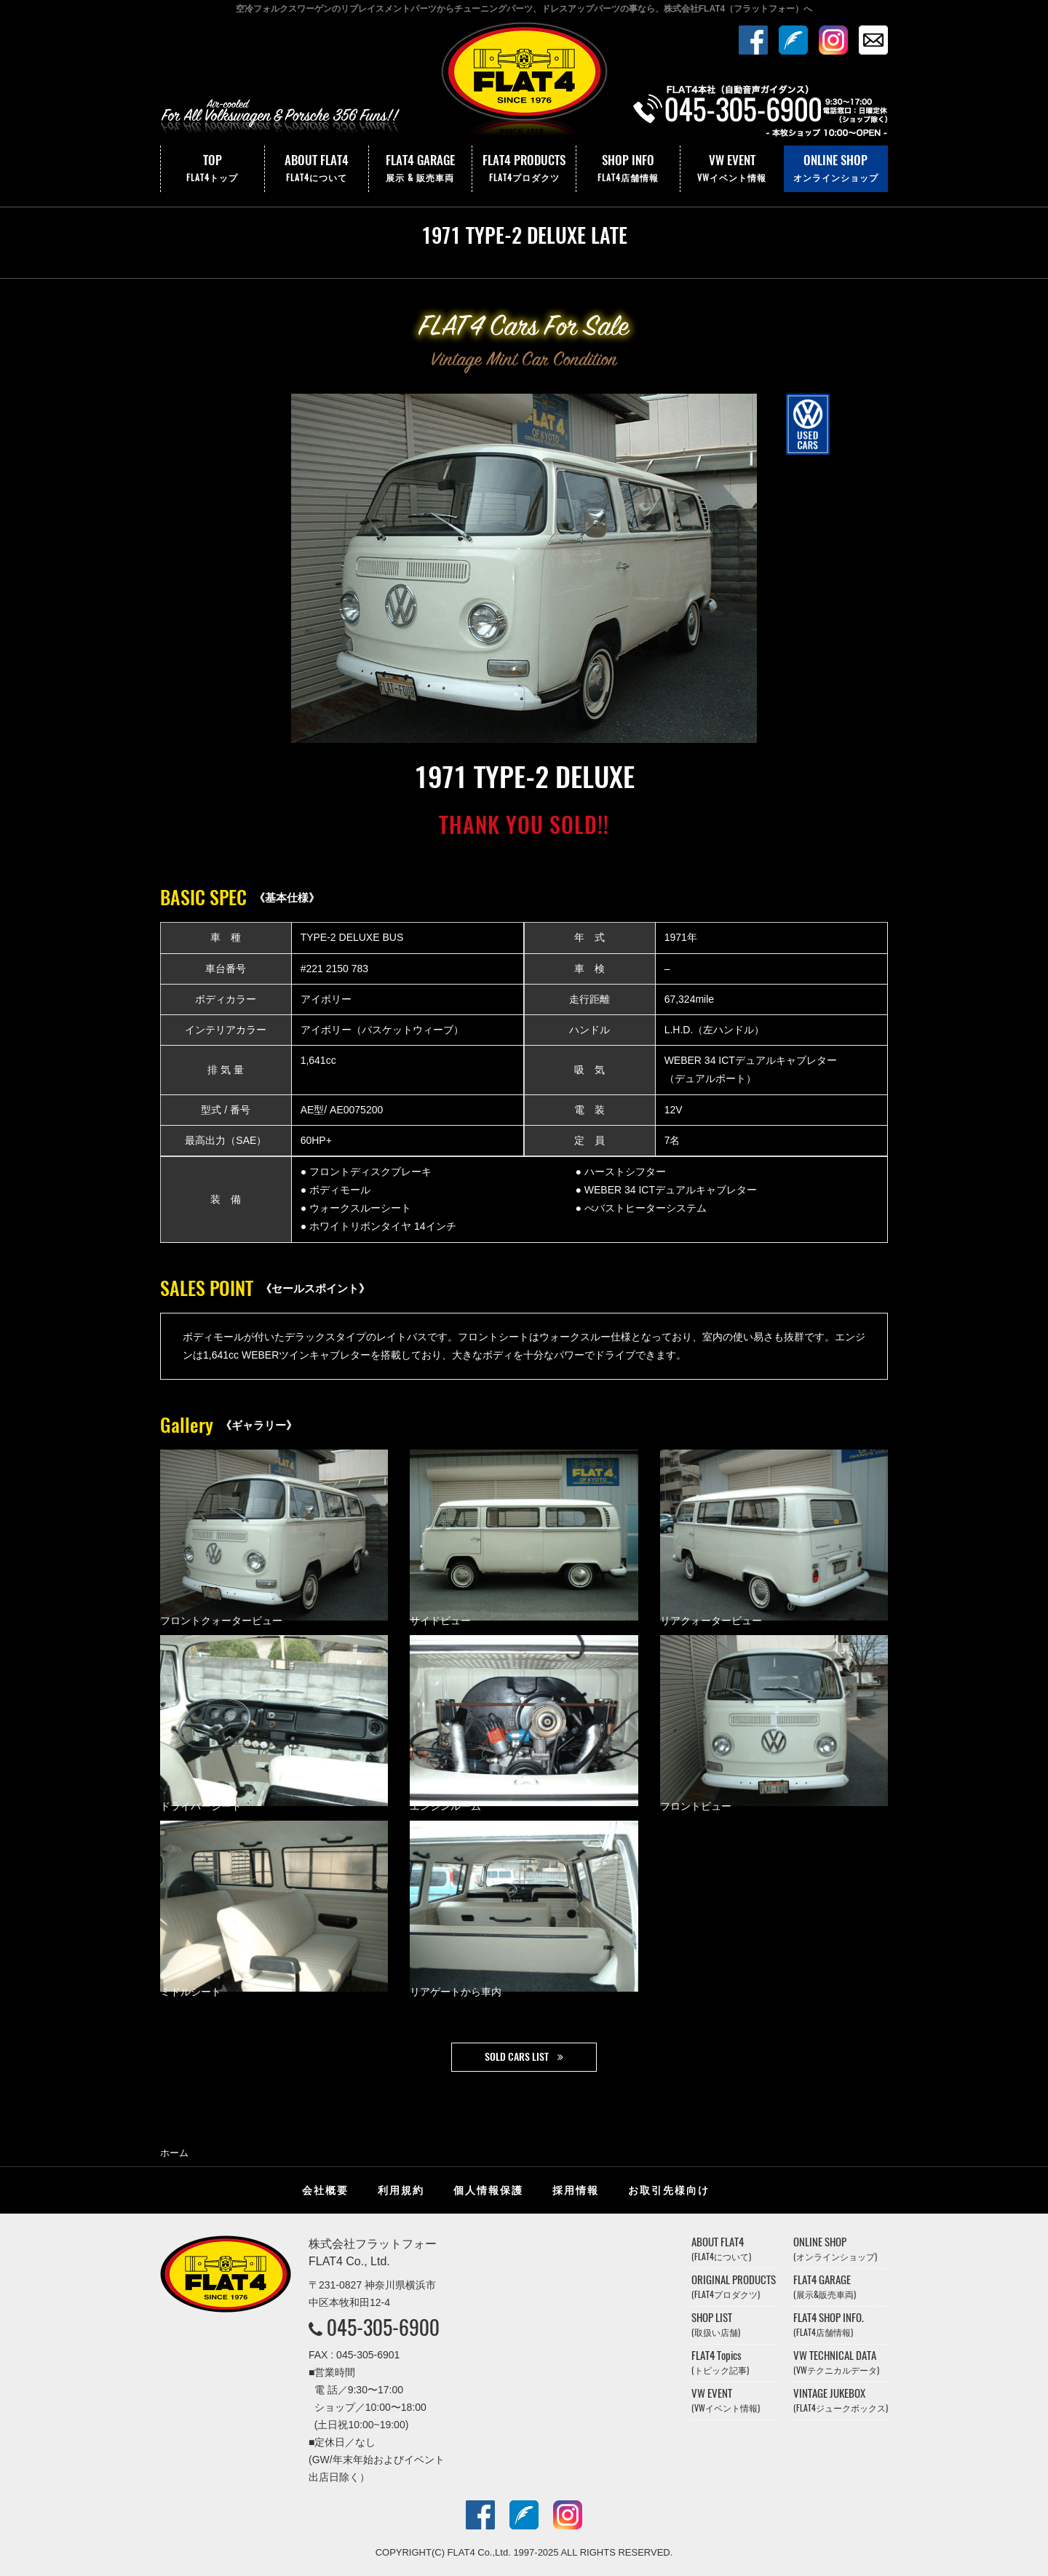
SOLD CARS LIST (517, 2057)
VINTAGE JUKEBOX (840, 2400)
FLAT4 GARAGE (420, 168)
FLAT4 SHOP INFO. (828, 2324)
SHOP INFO (628, 168)
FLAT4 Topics (720, 2362)
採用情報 (575, 2190)
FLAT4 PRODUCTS (524, 168)
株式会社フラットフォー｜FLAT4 (524, 82)
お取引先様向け (669, 2190)
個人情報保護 (488, 2190)
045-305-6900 (383, 2327)
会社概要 (325, 2190)
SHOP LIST (715, 2324)
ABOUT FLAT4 (316, 168)
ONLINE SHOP (836, 168)
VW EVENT (732, 168)
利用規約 (401, 2190)
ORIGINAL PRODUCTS (733, 2287)
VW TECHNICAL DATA (836, 2362)
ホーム (174, 2152)
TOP (212, 168)
